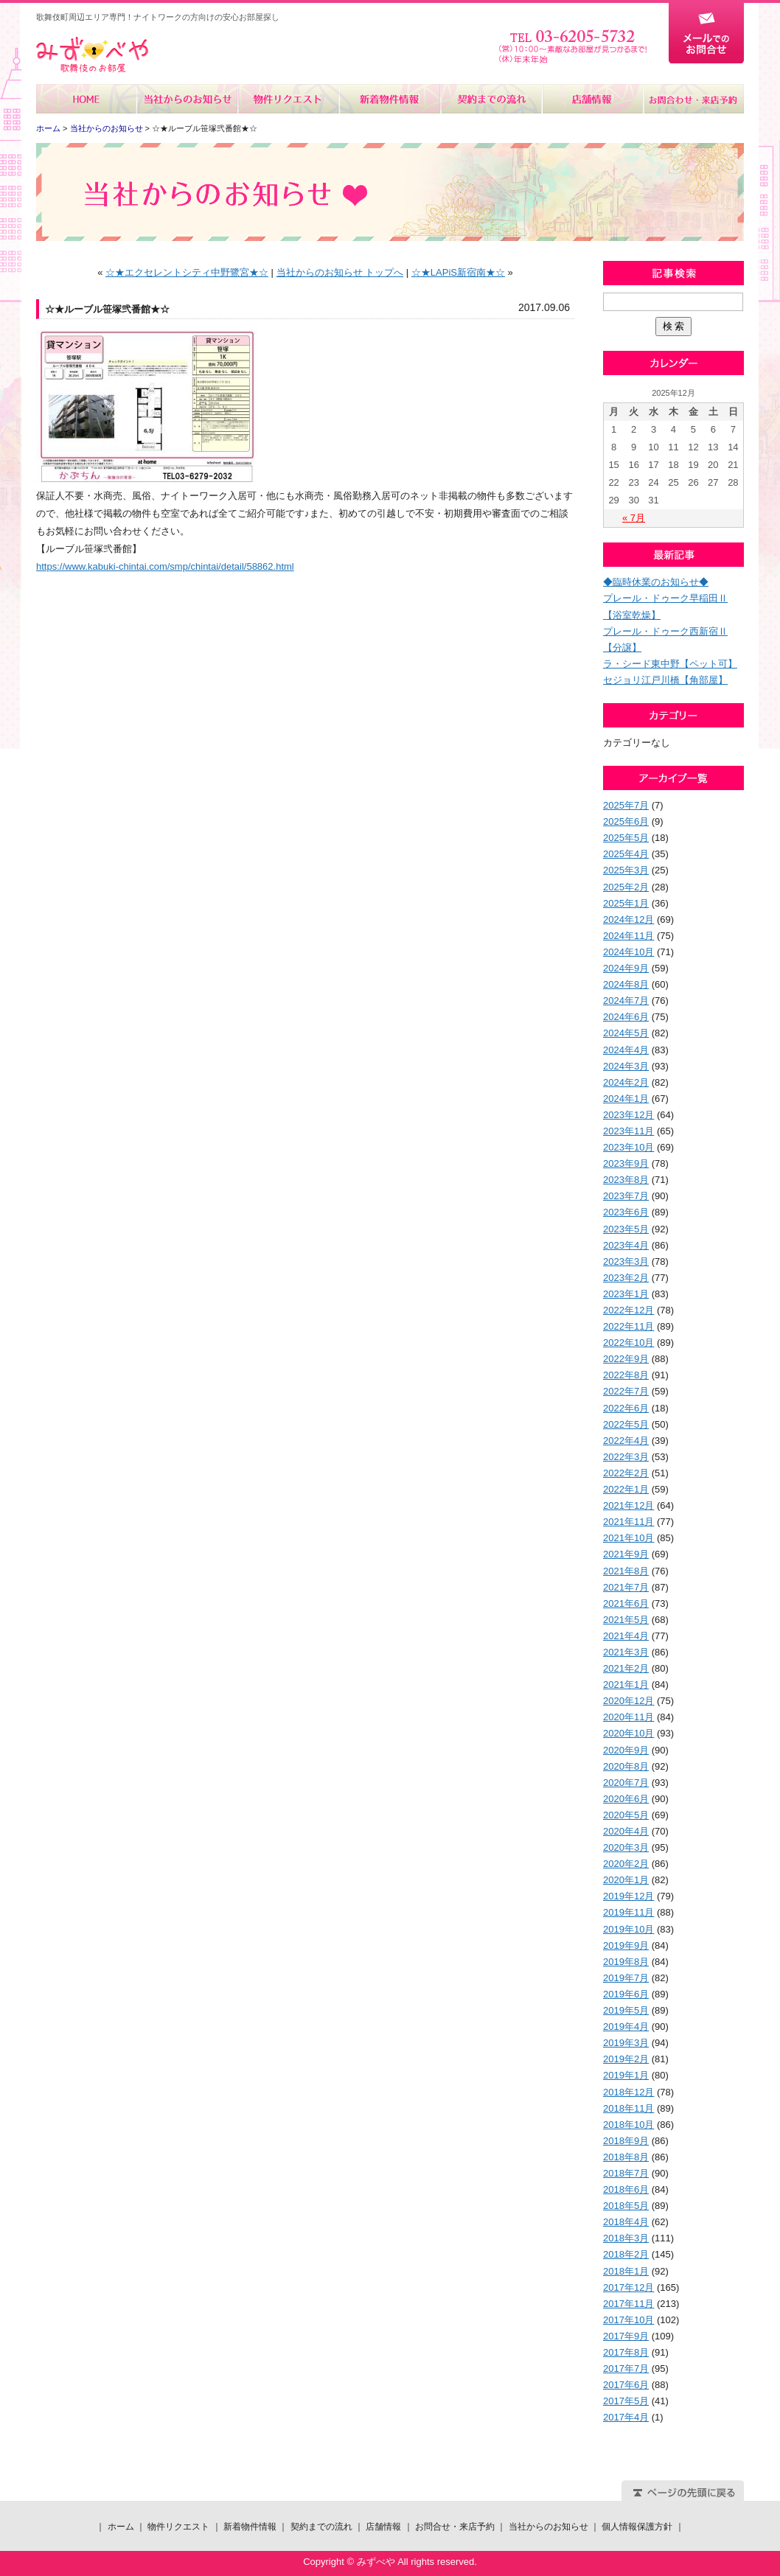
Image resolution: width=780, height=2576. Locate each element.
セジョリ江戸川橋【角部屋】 (665, 679)
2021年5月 (626, 1619)
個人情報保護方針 (637, 2526)
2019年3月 (626, 2042)
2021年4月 (626, 1635)
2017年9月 (626, 2336)
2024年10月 (628, 951)
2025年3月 (626, 870)
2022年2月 (626, 1473)
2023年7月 (626, 1195)
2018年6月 (626, 2189)
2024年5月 (626, 1033)
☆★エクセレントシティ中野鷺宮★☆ (186, 272)
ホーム (86, 99)
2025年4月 (626, 853)
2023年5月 (626, 1229)
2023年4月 (626, 1245)
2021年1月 (626, 1684)
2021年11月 (628, 1521)
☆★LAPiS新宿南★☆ (458, 272)
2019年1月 (626, 2075)
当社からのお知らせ (187, 99)
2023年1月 (626, 1293)
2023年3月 (626, 1261)
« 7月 (633, 517)
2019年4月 (626, 2026)
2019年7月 (626, 1977)
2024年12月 (628, 919)
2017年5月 (626, 2400)
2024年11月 (628, 935)
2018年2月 (626, 2254)
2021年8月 (626, 1571)
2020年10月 (628, 1733)
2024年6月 (626, 1016)
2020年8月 (626, 1766)
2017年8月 (626, 2352)
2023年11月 (628, 1131)
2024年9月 (626, 968)
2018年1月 (626, 2271)
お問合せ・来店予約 (693, 99)
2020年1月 (626, 1879)
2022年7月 (626, 1391)
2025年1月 (626, 903)
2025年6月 (626, 821)
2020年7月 (626, 1782)
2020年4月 (626, 1831)
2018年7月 (626, 2173)
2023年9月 (626, 1163)
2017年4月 (626, 2417)
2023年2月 (626, 1277)
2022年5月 (626, 1424)
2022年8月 (626, 1375)
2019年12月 (628, 1896)
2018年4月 (626, 2221)
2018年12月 (628, 2092)
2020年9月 (626, 1750)
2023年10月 (628, 1147)
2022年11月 (628, 1326)
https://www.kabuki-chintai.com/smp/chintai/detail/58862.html (165, 566)
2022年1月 (626, 1489)
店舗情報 (591, 99)
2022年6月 (626, 1408)
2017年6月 (626, 2384)
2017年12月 (628, 2287)
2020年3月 (626, 1847)
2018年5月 (626, 2205)
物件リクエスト (288, 99)
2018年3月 (626, 2238)
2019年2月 (626, 2058)
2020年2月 (626, 1863)
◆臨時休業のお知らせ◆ (655, 581)
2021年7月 (626, 1587)
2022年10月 (628, 1342)
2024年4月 (626, 1049)
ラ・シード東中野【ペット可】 (670, 663)
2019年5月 (626, 2010)
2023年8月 (626, 1179)
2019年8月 (626, 1961)
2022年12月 (628, 1310)
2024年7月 (626, 1000)
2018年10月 (628, 2124)
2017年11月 (628, 2303)
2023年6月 (626, 1212)
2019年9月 (626, 1945)
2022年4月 (626, 1440)
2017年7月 (626, 2368)
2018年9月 (626, 2140)
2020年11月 (628, 1716)
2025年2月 (626, 887)
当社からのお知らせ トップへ (340, 272)
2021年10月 (628, 1537)
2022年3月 (626, 1456)
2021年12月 (628, 1505)
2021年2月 (626, 1668)
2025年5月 (626, 837)
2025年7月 (626, 805)
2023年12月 (628, 1114)
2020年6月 (626, 1798)
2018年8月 (626, 2157)
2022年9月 (626, 1358)
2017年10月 (628, 2319)
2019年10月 (628, 1929)
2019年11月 (628, 1912)
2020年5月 (626, 1815)
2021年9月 (626, 1554)
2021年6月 (626, 1603)
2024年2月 (626, 1082)
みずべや (92, 54)
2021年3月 (626, 1652)
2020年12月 (628, 1700)
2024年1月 (626, 1098)
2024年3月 (626, 1066)
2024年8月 (626, 984)
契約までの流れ (490, 99)
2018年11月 (628, 2108)
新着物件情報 (389, 99)
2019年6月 (626, 1994)
